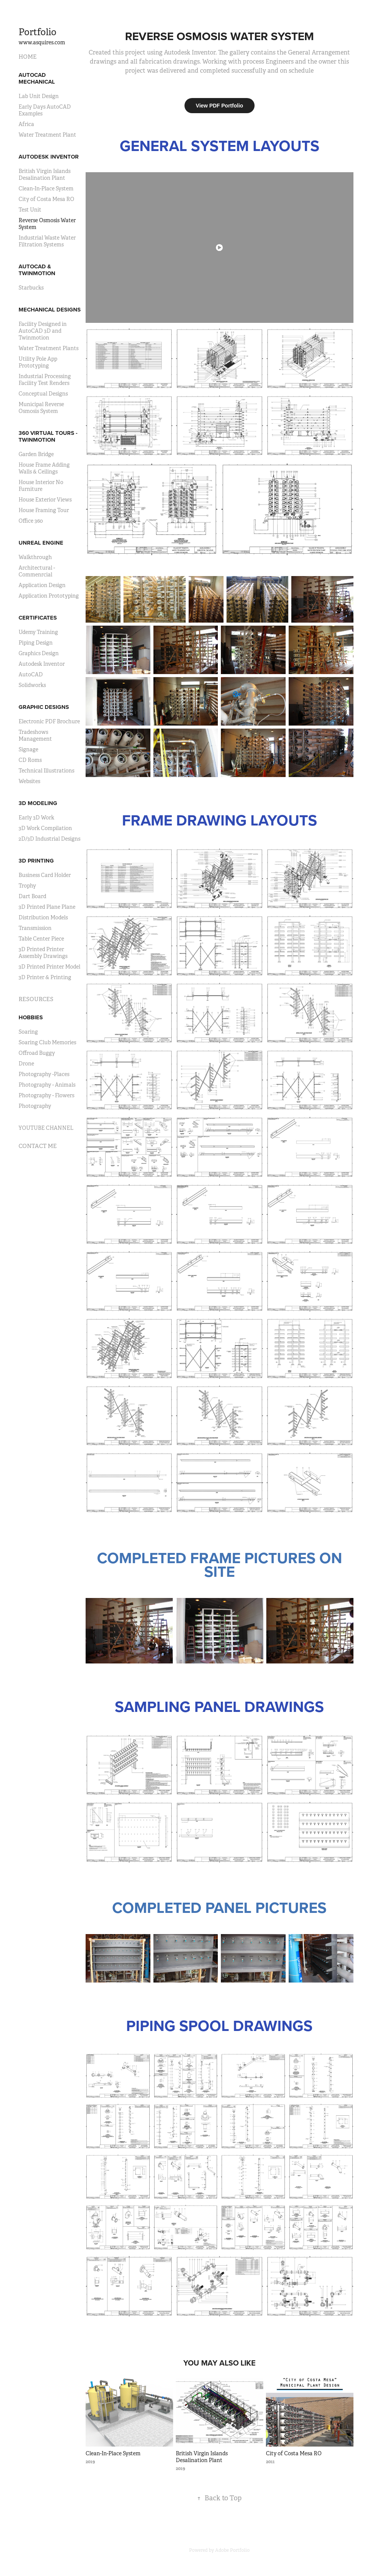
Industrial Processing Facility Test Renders (45, 379)
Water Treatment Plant (47, 134)
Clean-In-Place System (46, 188)
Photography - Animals (47, 1084)
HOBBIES (31, 1017)
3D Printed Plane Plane (47, 906)
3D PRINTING (36, 861)
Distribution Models (43, 917)
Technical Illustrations (46, 770)
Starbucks (31, 287)
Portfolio (37, 32)
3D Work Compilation (45, 828)
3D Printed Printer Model (49, 966)
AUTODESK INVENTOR (49, 157)
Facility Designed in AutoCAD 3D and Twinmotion (43, 331)
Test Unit (30, 209)
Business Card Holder (45, 875)
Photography (35, 1106)
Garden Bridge (36, 454)
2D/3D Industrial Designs (49, 838)
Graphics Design (39, 653)
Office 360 (31, 520)
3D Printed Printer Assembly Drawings (43, 952)
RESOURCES (36, 999)
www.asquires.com (42, 42)
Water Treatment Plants (48, 348)
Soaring (28, 1031)
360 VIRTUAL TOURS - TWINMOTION (48, 436)
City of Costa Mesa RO (46, 199)
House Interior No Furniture (41, 485)
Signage (28, 749)
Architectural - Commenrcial (37, 571)
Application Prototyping (49, 595)
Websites (29, 781)
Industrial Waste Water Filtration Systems (47, 241)
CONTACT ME (38, 1145)
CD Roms (30, 760)
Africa (26, 124)
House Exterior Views (45, 499)
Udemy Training (38, 632)
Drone (26, 1063)
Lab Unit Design (39, 96)
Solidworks (32, 685)
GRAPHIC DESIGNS (44, 707)
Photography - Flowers (46, 1095)
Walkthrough (35, 557)
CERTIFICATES (38, 618)
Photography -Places (44, 1074)
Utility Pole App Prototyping (38, 362)
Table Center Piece (41, 938)
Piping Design (36, 642)
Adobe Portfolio (232, 2550)
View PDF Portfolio (219, 106)
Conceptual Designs (43, 393)
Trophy (27, 885)
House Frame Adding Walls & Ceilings (44, 468)
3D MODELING (38, 803)
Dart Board (32, 896)
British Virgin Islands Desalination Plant (44, 174)
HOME (28, 56)
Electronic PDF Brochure (49, 721)
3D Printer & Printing (45, 977)
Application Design (42, 585)
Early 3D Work (36, 817)
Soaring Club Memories (47, 1042)
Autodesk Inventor (42, 663)
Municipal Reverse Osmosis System (41, 407)
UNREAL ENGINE (41, 543)
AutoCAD (31, 674)
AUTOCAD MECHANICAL (37, 78)
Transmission (35, 928)
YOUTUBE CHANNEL (46, 1127)
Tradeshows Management (35, 735)
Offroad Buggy (37, 1053)
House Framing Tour (44, 510)
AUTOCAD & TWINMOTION (37, 269)
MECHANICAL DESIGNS (50, 309)
